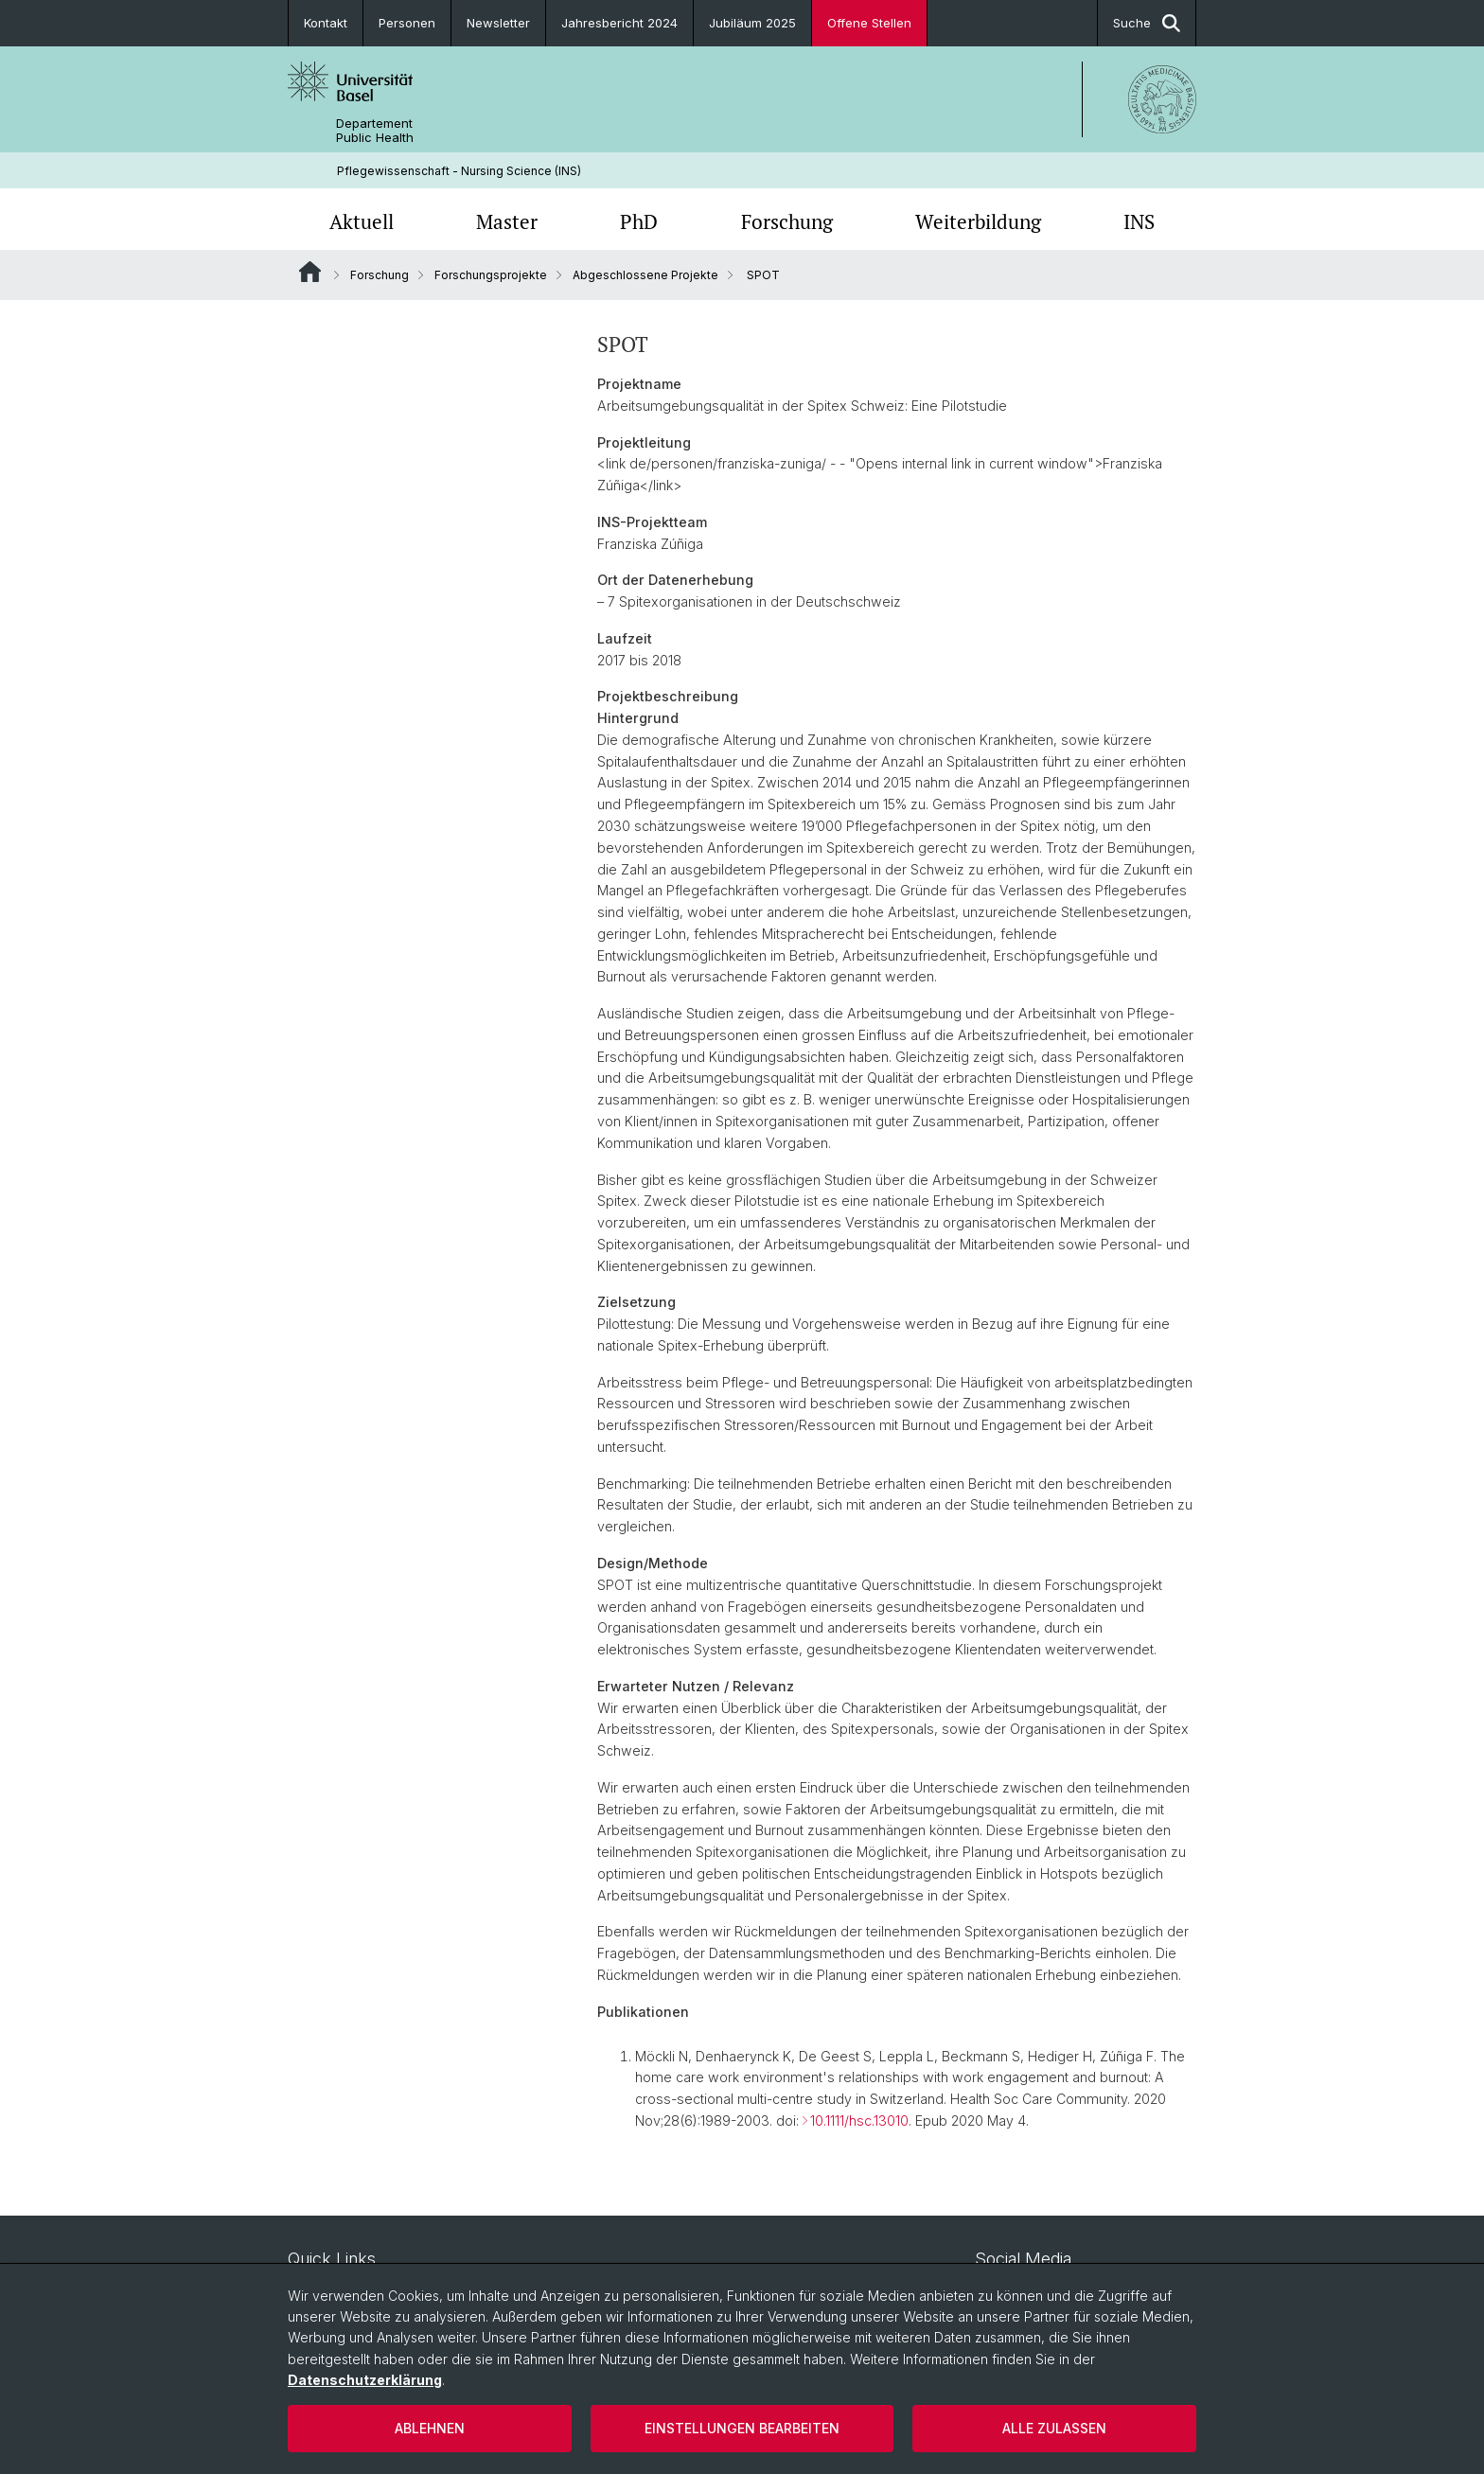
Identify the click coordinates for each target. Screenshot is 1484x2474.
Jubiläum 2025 (752, 22)
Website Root (310, 271)
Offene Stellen (869, 22)
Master (507, 221)
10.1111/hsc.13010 (859, 2120)
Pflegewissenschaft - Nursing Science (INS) (459, 171)
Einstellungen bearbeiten (742, 2428)
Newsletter (498, 22)
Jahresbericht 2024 (619, 22)
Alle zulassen (1054, 2428)
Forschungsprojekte (490, 275)
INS (1139, 221)
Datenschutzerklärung (365, 2380)
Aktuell (361, 221)
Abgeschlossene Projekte (645, 275)
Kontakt (325, 22)
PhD (639, 221)
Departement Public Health (375, 130)
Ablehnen (430, 2428)
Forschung (787, 221)
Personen (407, 22)
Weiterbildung (978, 221)
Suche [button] (1146, 23)
